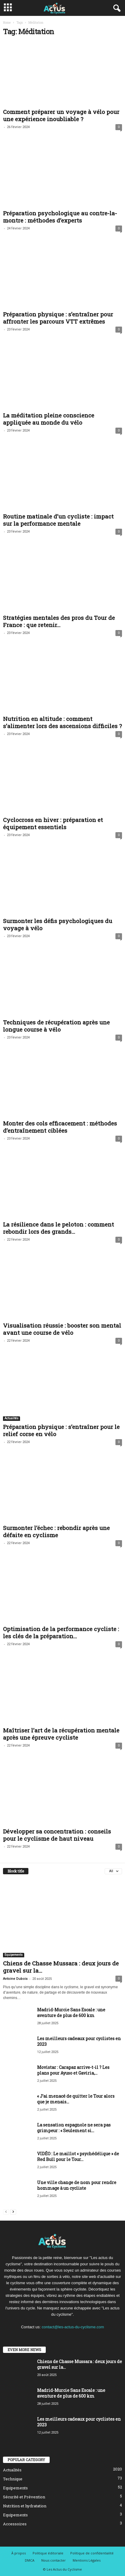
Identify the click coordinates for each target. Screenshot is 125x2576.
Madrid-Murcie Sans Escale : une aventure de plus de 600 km (71, 2012)
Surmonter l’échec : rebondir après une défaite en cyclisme (56, 1531)
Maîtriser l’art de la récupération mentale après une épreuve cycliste (61, 1733)
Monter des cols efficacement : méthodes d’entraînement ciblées (60, 1126)
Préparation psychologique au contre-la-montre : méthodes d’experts (60, 216)
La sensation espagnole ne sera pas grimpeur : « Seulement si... (74, 2127)
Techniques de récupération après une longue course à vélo (56, 1025)
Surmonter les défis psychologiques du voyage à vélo (57, 924)
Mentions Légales (86, 2560)
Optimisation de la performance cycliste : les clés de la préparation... (61, 1632)
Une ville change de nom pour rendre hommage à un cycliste (76, 2185)
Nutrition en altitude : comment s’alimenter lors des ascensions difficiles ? (62, 722)
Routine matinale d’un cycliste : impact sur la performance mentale (58, 520)
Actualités (11, 1418)
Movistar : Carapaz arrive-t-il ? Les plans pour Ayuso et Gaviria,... (73, 2070)
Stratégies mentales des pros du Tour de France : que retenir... (59, 621)
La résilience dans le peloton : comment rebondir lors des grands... (58, 1228)
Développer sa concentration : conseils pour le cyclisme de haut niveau (57, 1834)
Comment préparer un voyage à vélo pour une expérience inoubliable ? (61, 115)
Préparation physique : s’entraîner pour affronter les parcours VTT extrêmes (58, 317)
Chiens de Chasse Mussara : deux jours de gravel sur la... (61, 1966)
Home (7, 23)
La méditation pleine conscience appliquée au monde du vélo (48, 418)
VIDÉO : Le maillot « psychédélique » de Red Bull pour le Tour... (78, 2156)
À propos (18, 2553)
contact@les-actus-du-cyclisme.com (73, 2327)
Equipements (13, 1954)
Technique (12, 2479)
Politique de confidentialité (92, 2553)
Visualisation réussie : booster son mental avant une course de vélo (62, 1329)
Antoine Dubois (15, 1979)
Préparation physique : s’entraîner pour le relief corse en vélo (61, 1430)
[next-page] (13, 2211)
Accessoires (15, 2524)
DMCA (29, 2560)
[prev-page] (6, 2211)
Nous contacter (53, 2560)
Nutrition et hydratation (24, 2506)
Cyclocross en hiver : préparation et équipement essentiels (53, 823)
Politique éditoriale (48, 2553)
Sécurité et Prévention (24, 2497)
